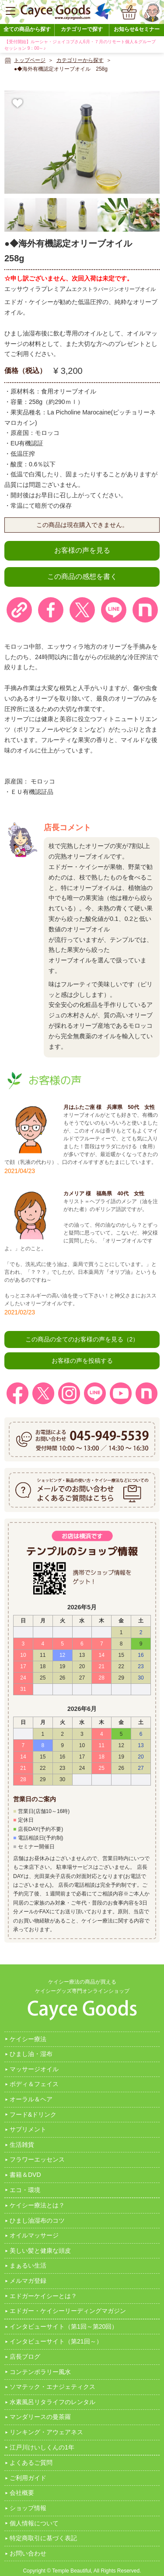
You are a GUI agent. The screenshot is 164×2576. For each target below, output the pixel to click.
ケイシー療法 (28, 2038)
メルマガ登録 (28, 2280)
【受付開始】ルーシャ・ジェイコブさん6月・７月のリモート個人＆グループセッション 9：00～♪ (80, 45)
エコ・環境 (25, 2189)
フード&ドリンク (33, 2114)
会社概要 (22, 2492)
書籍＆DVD (25, 2174)
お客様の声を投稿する (82, 1360)
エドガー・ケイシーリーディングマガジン (68, 2310)
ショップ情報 (28, 2507)
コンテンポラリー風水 (40, 2371)
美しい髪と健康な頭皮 (40, 2250)
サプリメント (28, 2129)
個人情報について (34, 2523)
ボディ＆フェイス (34, 2083)
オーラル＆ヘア (31, 2099)
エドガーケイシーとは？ (43, 2295)
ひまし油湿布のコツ (37, 2220)
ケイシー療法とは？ (37, 2205)
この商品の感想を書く (82, 576)
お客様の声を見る (82, 550)
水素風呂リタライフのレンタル (52, 2401)
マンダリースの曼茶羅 (40, 2416)
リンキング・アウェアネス (46, 2432)
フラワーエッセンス (37, 2159)
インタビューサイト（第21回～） (56, 2341)
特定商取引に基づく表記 (43, 2538)
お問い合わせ (28, 2553)
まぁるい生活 (28, 2265)
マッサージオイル (34, 2069)
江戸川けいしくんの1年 (42, 2447)
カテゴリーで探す (82, 29)
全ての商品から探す (27, 29)
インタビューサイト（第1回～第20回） (64, 2326)
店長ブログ (25, 2356)
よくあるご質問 (31, 2462)
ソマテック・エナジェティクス (52, 2386)
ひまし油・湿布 (31, 2053)
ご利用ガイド (28, 2477)
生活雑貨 (22, 2144)
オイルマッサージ (34, 2235)
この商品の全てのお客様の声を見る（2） (82, 1339)
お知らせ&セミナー (137, 29)
